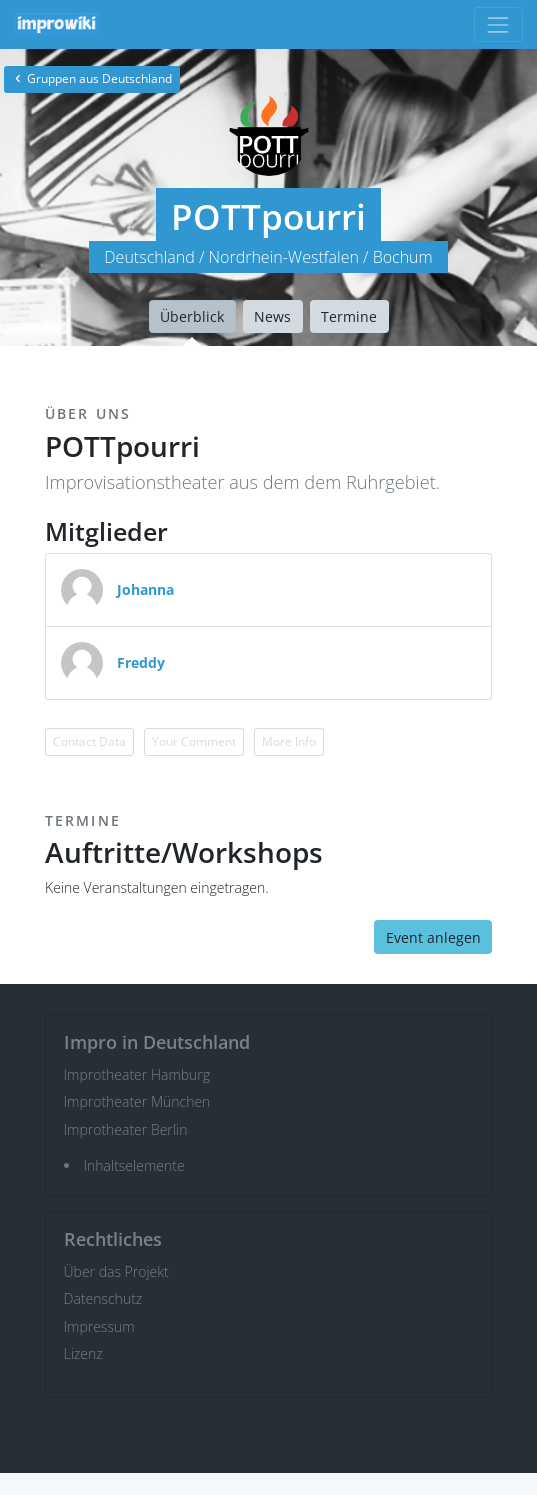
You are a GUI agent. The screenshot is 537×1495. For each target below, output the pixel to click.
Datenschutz (103, 1298)
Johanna (145, 589)
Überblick (192, 316)
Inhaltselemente (134, 1165)
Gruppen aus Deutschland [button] (92, 78)
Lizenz (83, 1353)
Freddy (141, 662)
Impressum (99, 1326)
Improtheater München (137, 1101)
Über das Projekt (116, 1271)
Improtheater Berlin (126, 1129)
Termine (349, 316)
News (272, 316)
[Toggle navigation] (498, 24)
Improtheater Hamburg (137, 1074)
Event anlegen (433, 937)
